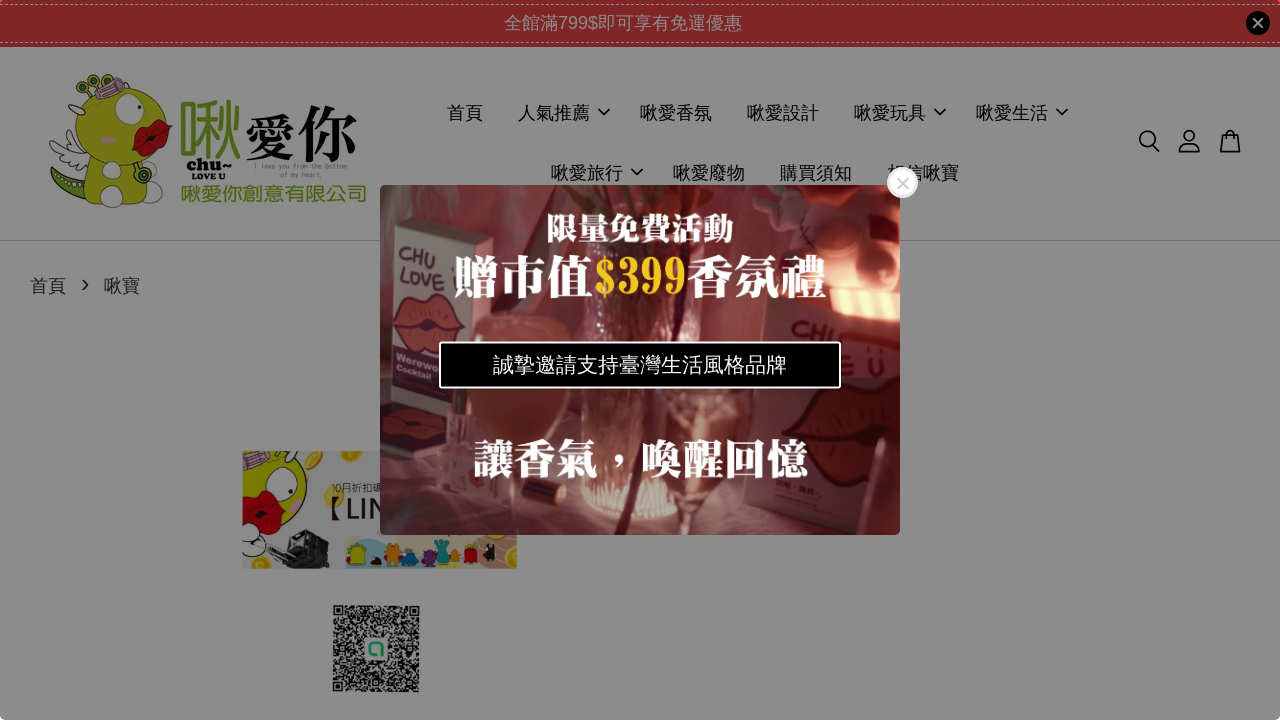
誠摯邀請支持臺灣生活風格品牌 (640, 364)
